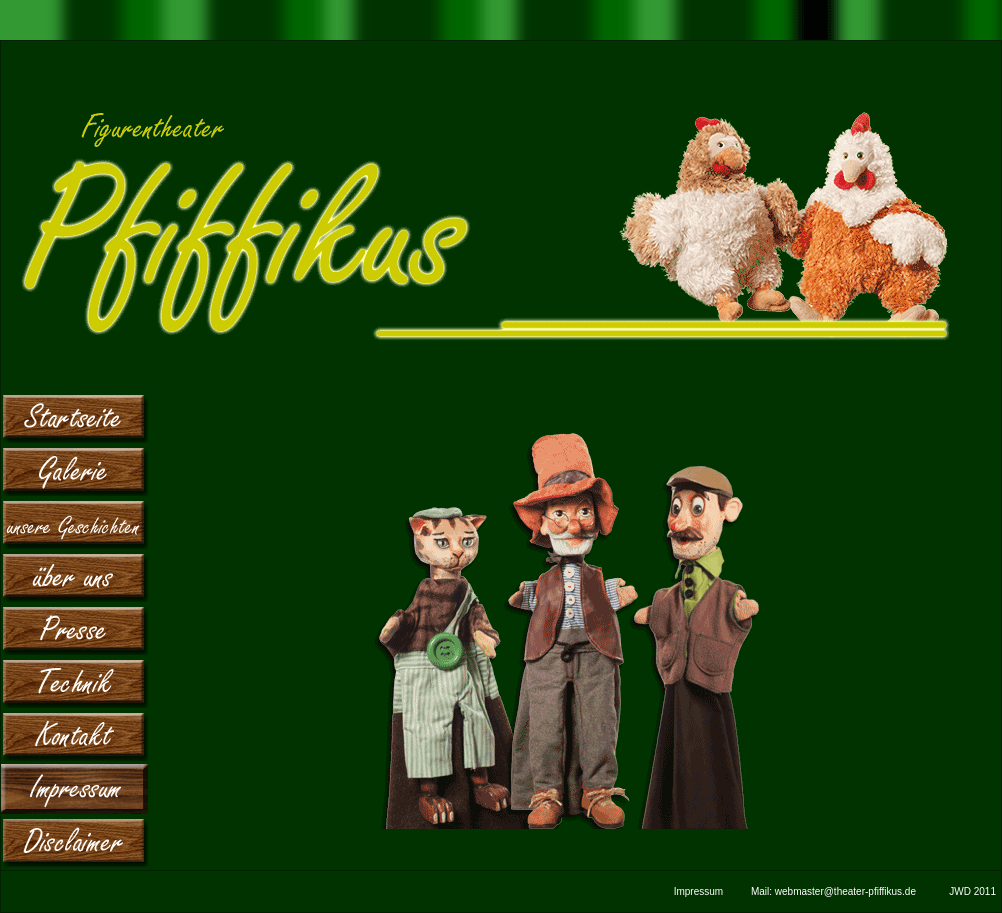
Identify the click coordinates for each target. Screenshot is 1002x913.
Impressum (698, 891)
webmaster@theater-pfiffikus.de (845, 891)
